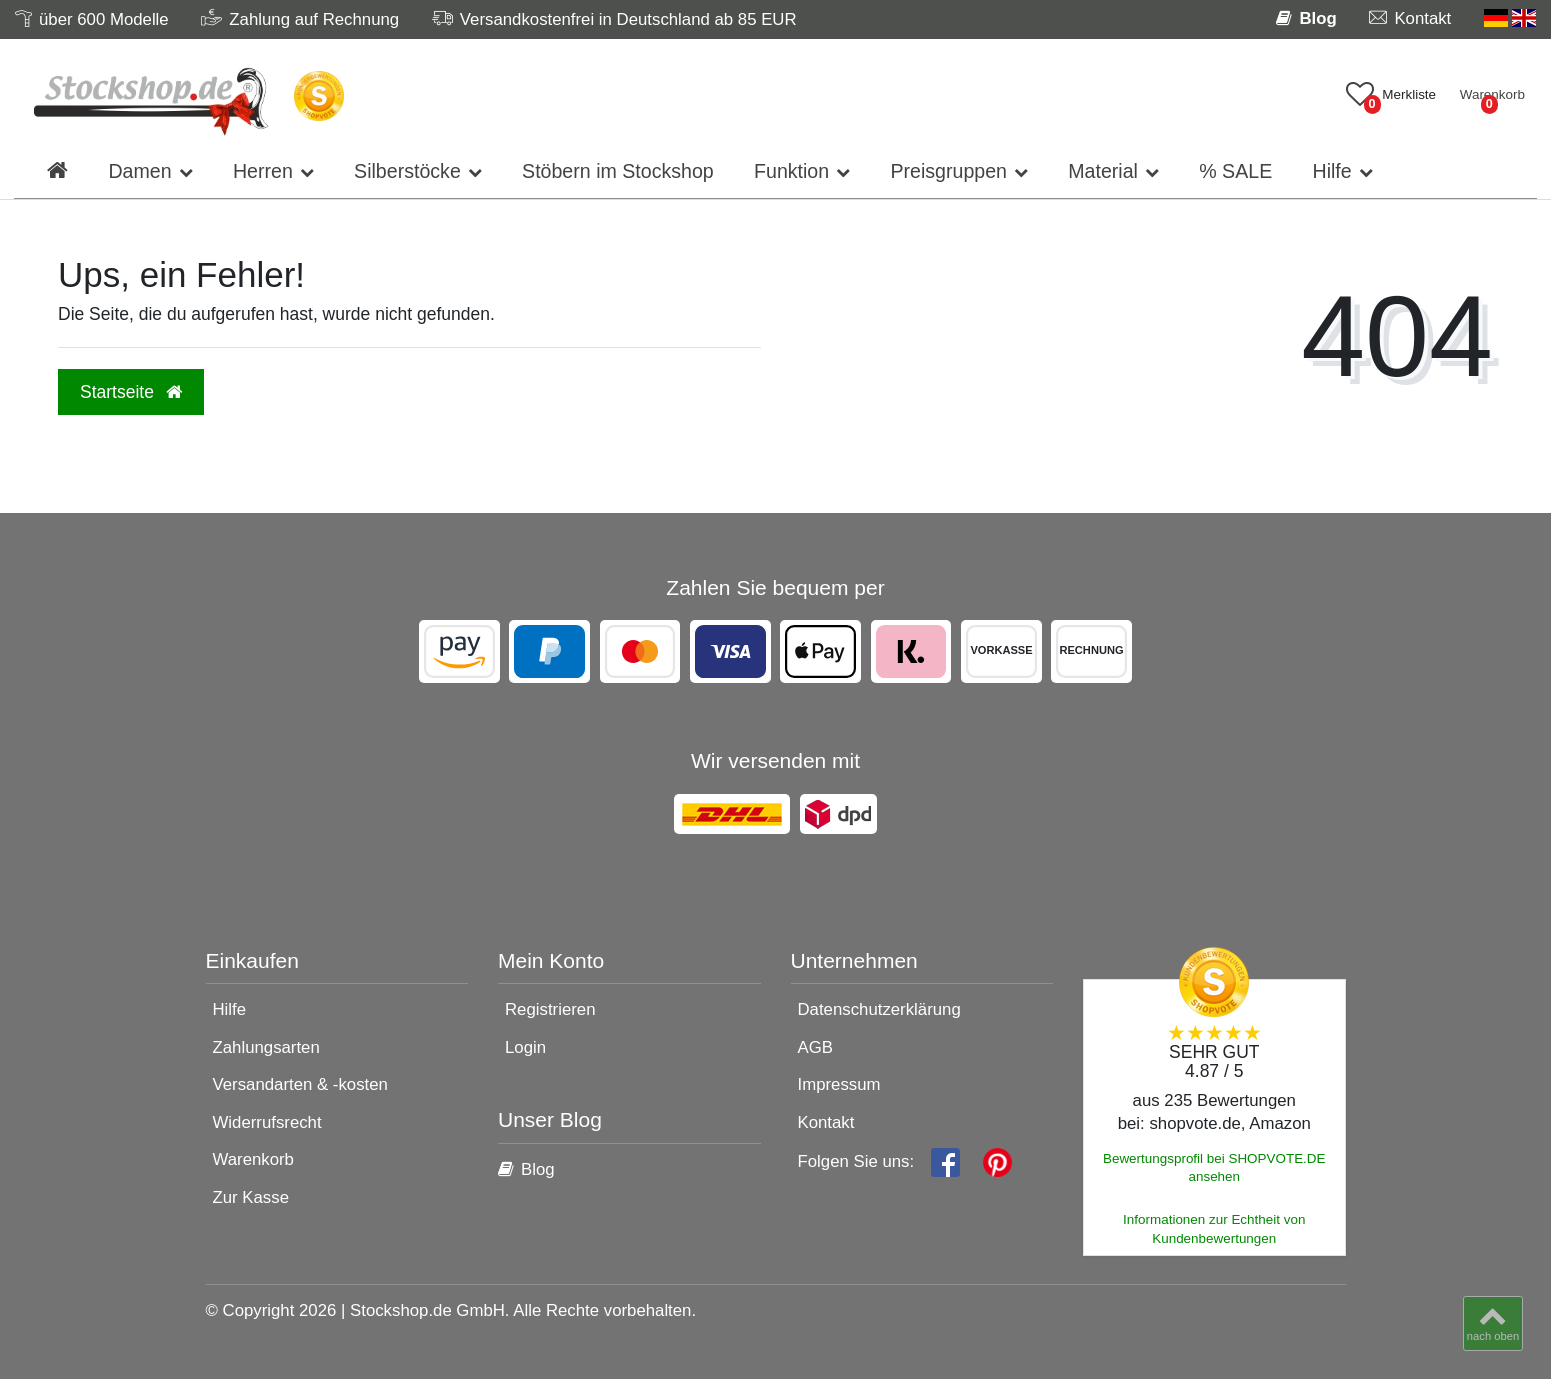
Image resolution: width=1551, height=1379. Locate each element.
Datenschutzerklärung (879, 1009)
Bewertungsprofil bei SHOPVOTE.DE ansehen (1214, 1168)
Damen (139, 171)
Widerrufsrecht (267, 1122)
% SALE (1235, 171)
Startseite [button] (131, 392)
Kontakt (826, 1122)
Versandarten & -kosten (300, 1084)
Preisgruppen (948, 171)
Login (525, 1047)
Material (1103, 171)
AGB (815, 1047)
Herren (263, 171)
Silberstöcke (407, 171)
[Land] (1510, 18)
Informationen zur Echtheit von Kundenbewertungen (1214, 1229)
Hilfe (1331, 171)
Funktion (791, 171)
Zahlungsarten (266, 1047)
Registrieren (550, 1009)
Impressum (839, 1084)
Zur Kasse (251, 1197)
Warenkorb (253, 1159)
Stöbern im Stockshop (618, 171)
